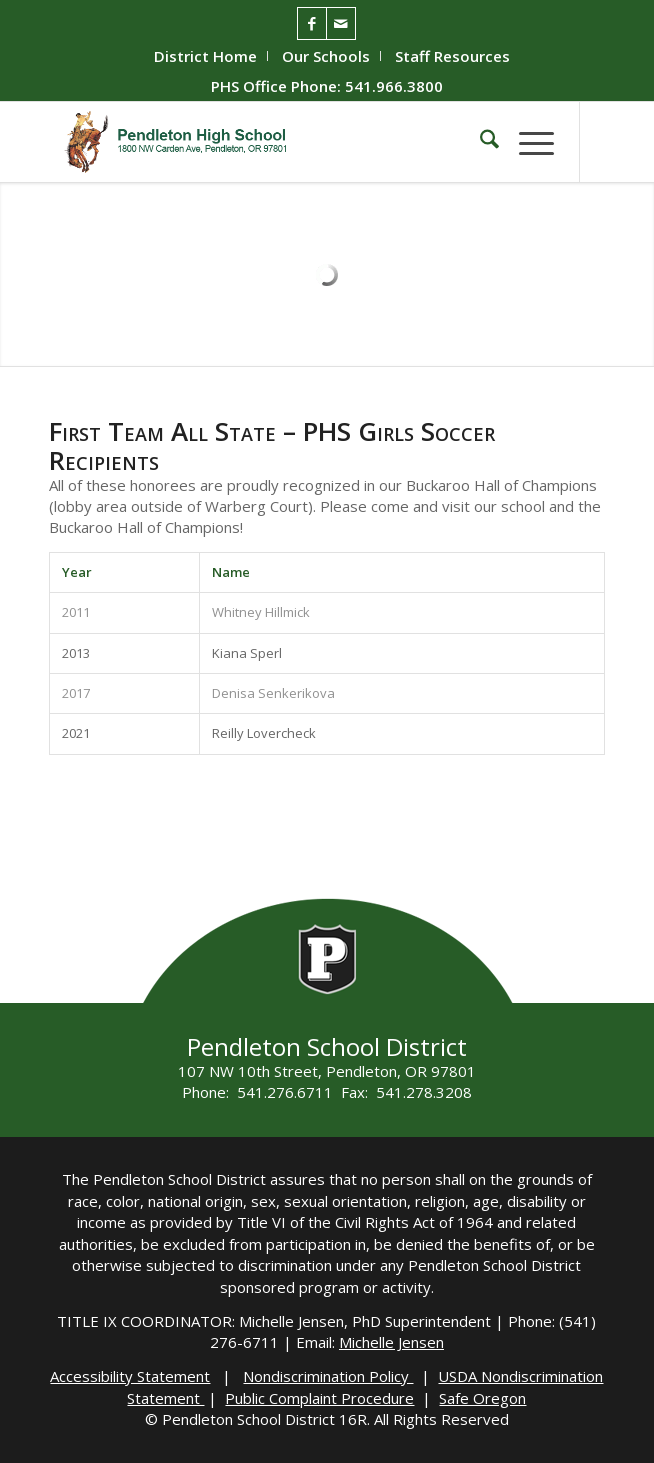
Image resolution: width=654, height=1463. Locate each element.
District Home (205, 56)
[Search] (479, 142)
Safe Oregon (482, 1398)
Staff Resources (452, 56)
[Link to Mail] (341, 23)
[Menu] (526, 142)
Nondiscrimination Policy (328, 1376)
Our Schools (326, 56)
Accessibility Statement (130, 1376)
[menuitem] (206, 56)
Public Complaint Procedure (319, 1398)
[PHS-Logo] (271, 142)
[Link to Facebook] (312, 23)
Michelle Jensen (391, 1342)
